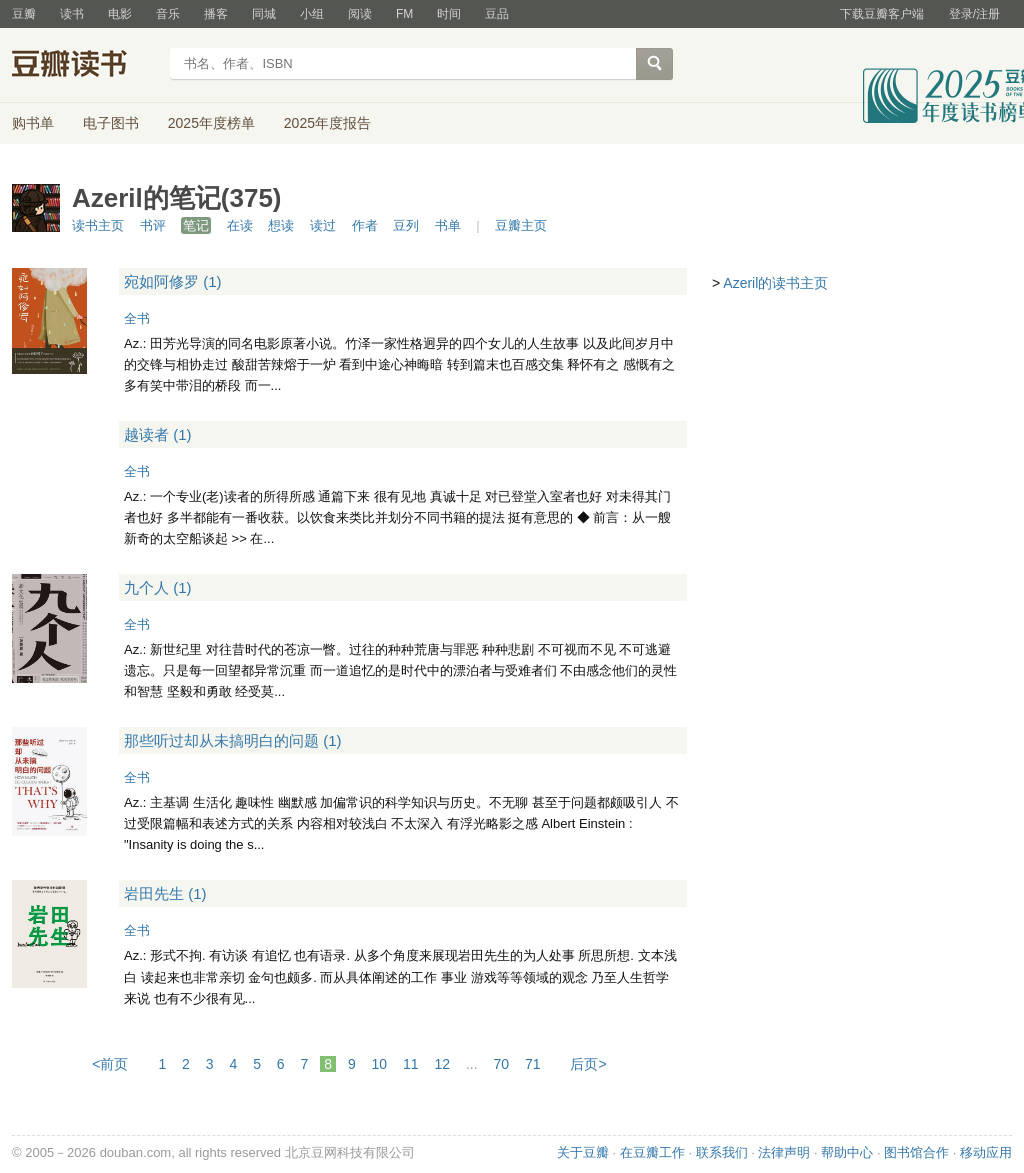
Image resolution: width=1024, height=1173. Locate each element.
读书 (72, 14)
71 (533, 1064)
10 (380, 1064)
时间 (449, 14)
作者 (365, 225)
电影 (120, 14)
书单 (448, 225)
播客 (216, 14)
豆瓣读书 (84, 66)
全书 (137, 318)
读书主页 (98, 225)
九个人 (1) (158, 587)
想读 (281, 225)
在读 (240, 225)
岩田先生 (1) (165, 893)
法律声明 (784, 1152)
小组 (312, 14)
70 (502, 1064)
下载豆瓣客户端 (882, 14)
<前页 (110, 1064)
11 (411, 1064)
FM (404, 14)
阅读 (360, 14)
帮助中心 (847, 1152)
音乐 (168, 14)
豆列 (406, 225)
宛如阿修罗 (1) (173, 281)
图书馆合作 (916, 1152)
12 (443, 1064)
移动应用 (986, 1152)
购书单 (33, 123)
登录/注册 (974, 14)
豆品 (497, 14)
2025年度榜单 (211, 123)
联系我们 (722, 1152)
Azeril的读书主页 (775, 283)
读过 (323, 225)
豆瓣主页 (521, 225)
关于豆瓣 (583, 1152)
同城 (264, 14)
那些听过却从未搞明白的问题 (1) (233, 740)
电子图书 (111, 123)
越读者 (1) (158, 434)
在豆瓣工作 (652, 1152)
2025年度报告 (327, 123)
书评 (153, 225)
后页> (588, 1064)
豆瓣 (24, 14)
